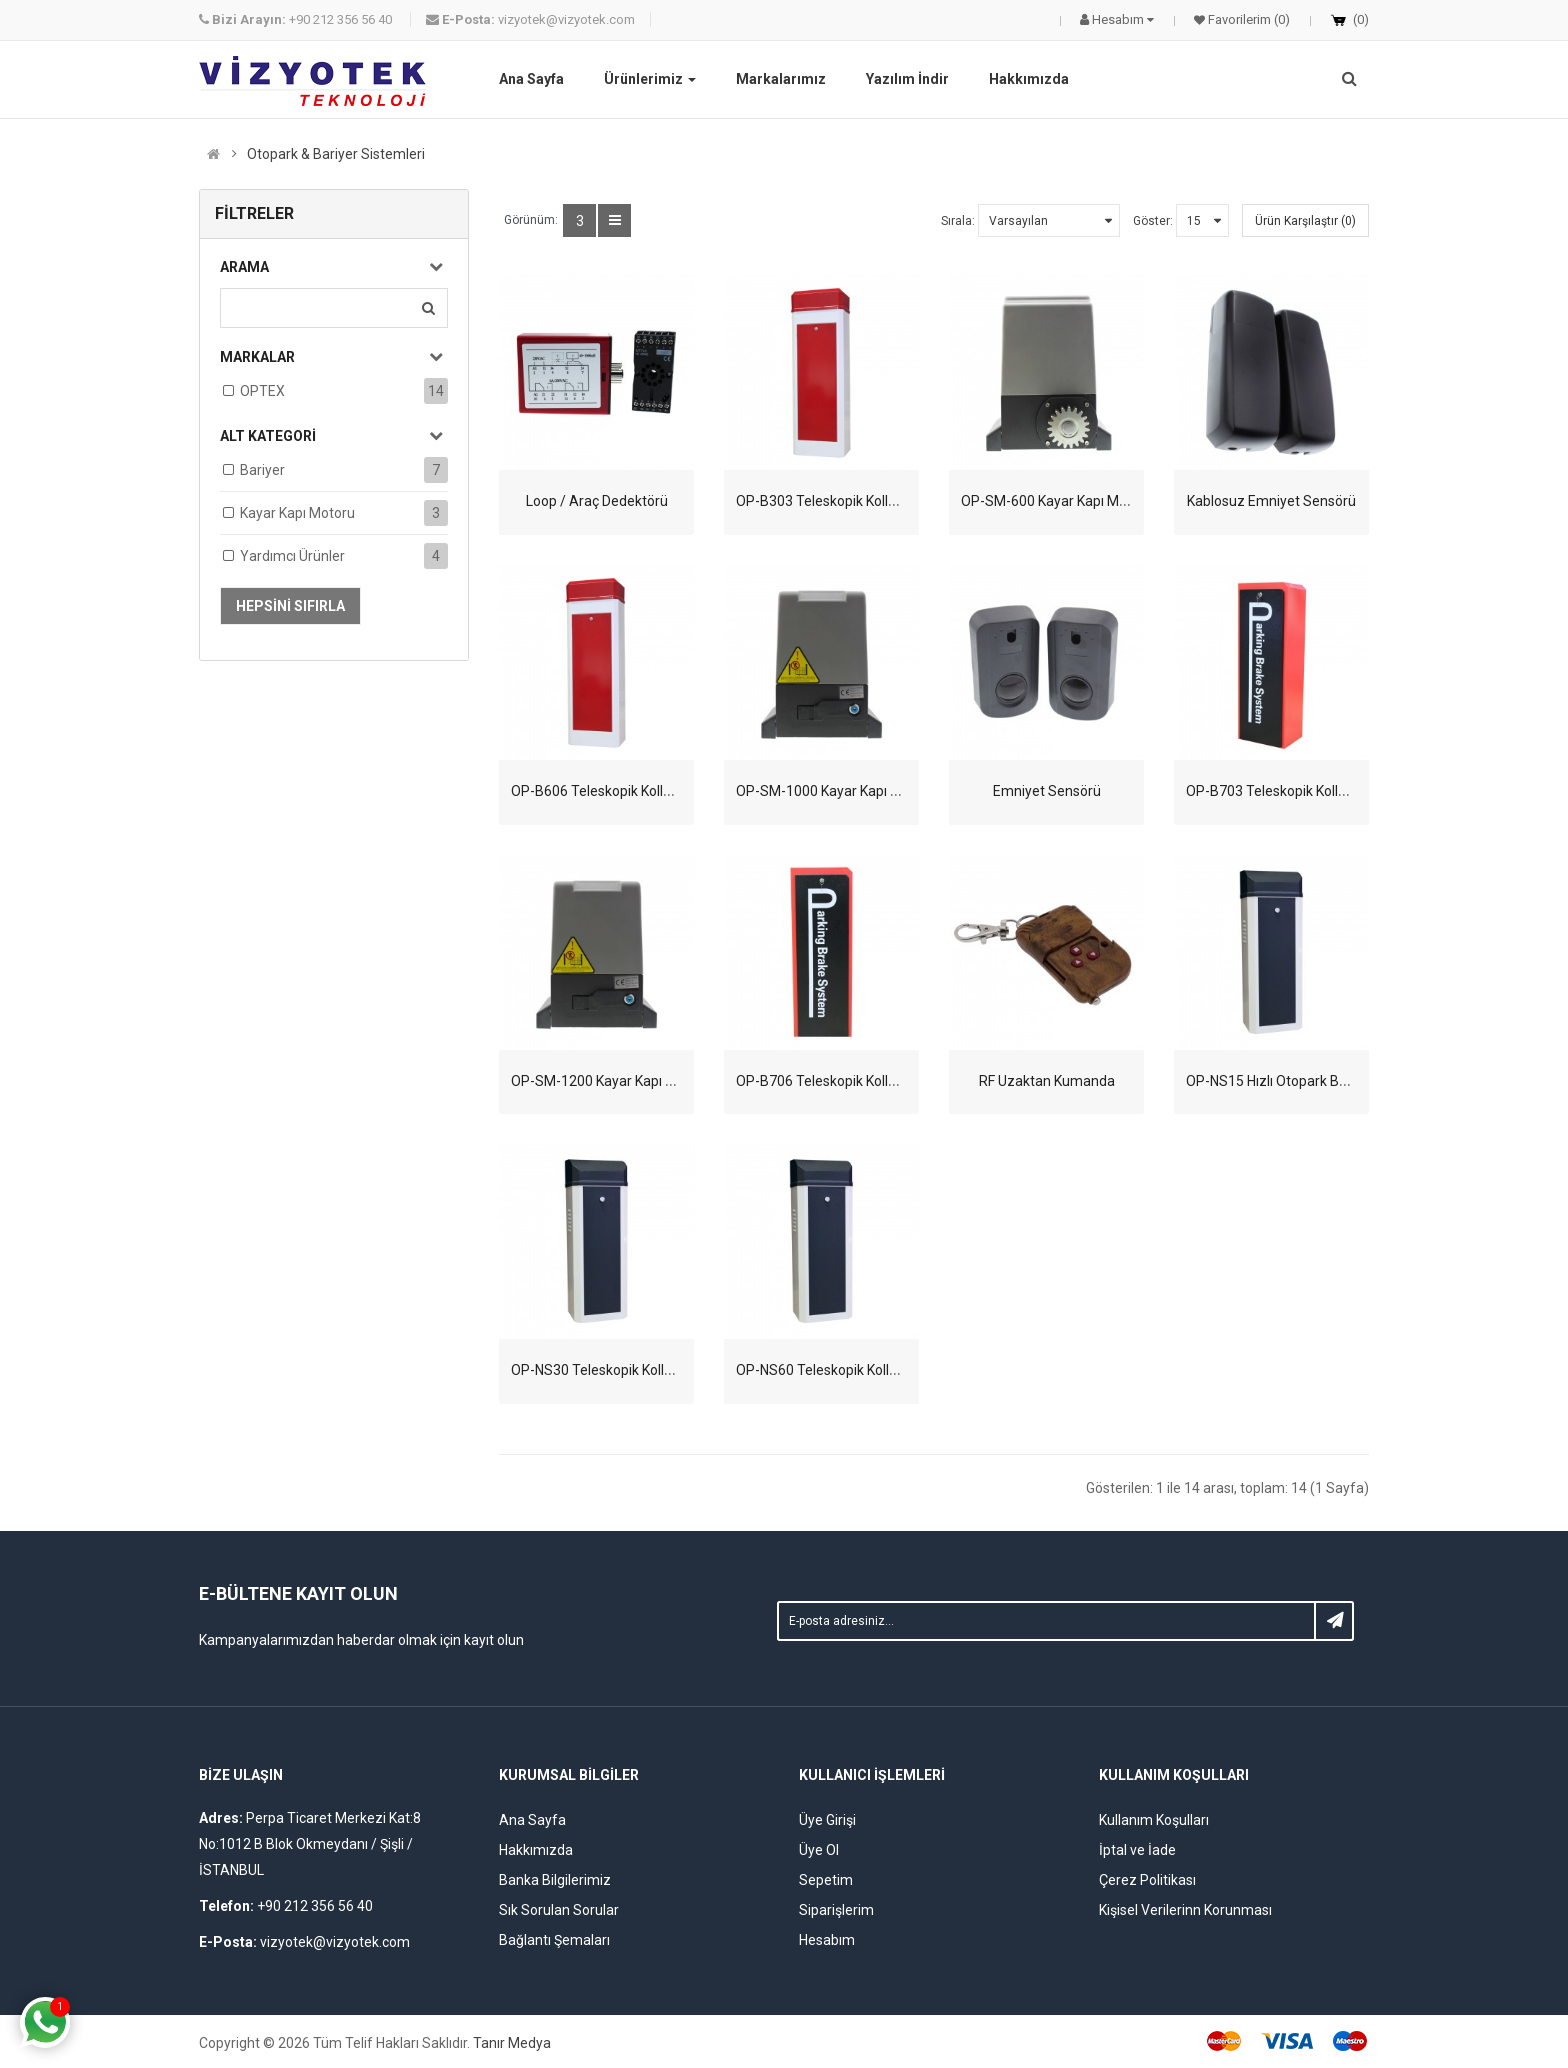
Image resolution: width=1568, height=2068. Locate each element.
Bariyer (262, 470)
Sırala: (958, 221)
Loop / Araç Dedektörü (597, 501)
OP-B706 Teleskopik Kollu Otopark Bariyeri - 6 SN (888, 1081)
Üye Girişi (827, 1820)
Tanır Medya (512, 2043)
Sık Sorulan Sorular (559, 1910)
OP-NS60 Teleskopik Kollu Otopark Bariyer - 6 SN (887, 1370)
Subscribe (1334, 1621)
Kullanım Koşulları (1154, 1820)
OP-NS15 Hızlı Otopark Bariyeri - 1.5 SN (1307, 1081)
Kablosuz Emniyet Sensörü (1271, 501)
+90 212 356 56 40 (297, 19)
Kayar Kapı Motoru (297, 513)
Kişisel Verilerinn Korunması (1185, 1910)
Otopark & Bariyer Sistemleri (336, 154)
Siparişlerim (836, 1910)
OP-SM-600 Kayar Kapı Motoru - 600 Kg (1084, 501)
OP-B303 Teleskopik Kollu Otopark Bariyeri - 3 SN (888, 501)
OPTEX (262, 391)
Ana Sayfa (532, 1820)
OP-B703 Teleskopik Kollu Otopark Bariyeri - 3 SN (1338, 791)
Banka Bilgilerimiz (555, 1880)
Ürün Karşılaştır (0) (1305, 221)
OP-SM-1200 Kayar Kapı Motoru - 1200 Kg (642, 1081)
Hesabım (827, 1940)
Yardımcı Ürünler (292, 556)
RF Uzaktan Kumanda (1047, 1081)
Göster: (1153, 221)
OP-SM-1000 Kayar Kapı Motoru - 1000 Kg (867, 791)
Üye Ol (819, 1850)
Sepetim (826, 1880)
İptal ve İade (1137, 1850)
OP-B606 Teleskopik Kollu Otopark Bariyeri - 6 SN (663, 791)
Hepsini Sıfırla (290, 606)
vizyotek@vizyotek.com (530, 19)
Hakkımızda (536, 1850)
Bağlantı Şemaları (554, 1940)
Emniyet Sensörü (1047, 791)
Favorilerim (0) (1247, 19)
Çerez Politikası (1147, 1880)
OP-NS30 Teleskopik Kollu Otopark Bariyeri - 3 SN (664, 1370)
